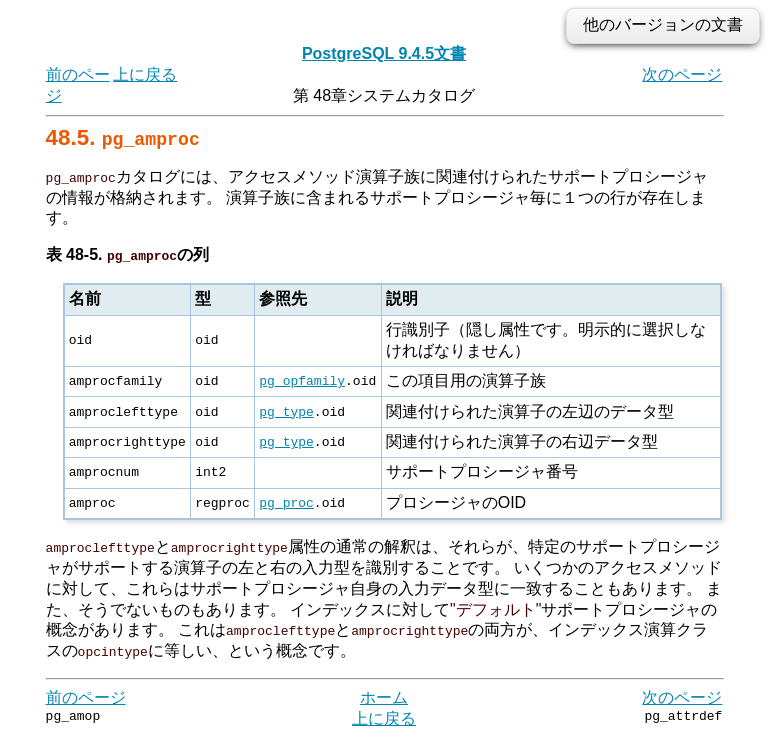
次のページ (682, 74)
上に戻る (145, 74)
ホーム (384, 697)
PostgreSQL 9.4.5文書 (384, 53)
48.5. (123, 137)
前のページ (86, 697)
